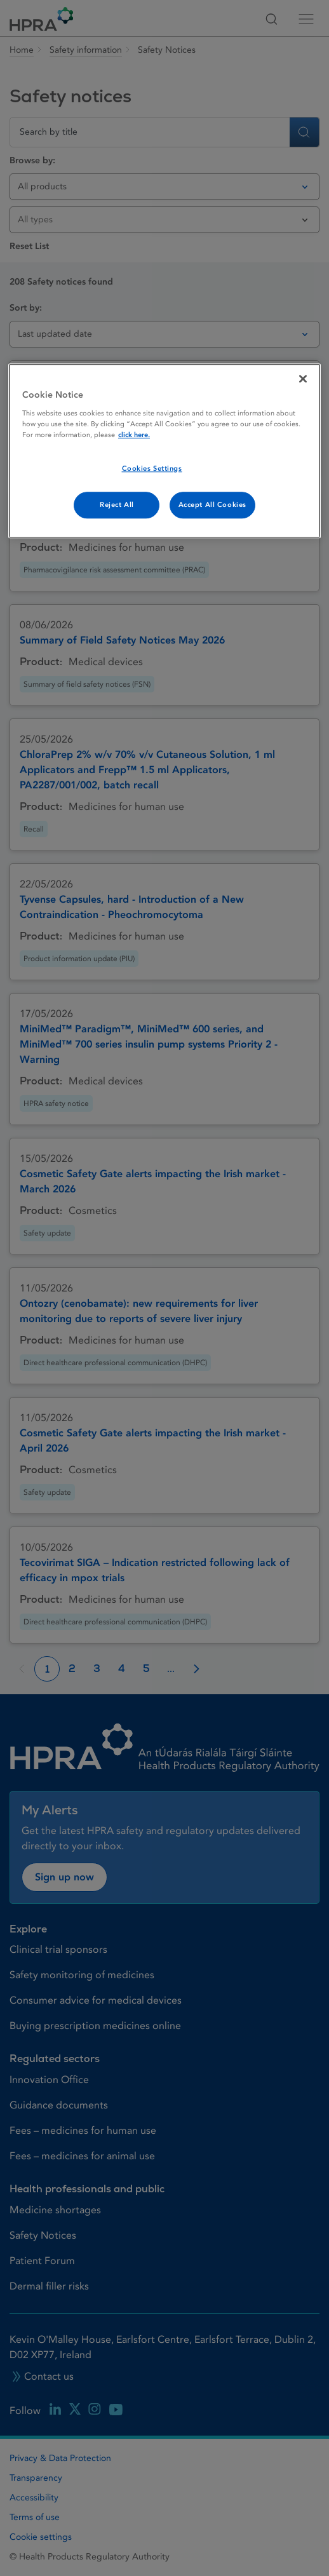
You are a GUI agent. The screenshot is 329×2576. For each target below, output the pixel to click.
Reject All (117, 505)
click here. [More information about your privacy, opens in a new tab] (134, 435)
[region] (164, 451)
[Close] (303, 379)
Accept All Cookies (212, 505)
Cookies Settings (152, 468)
